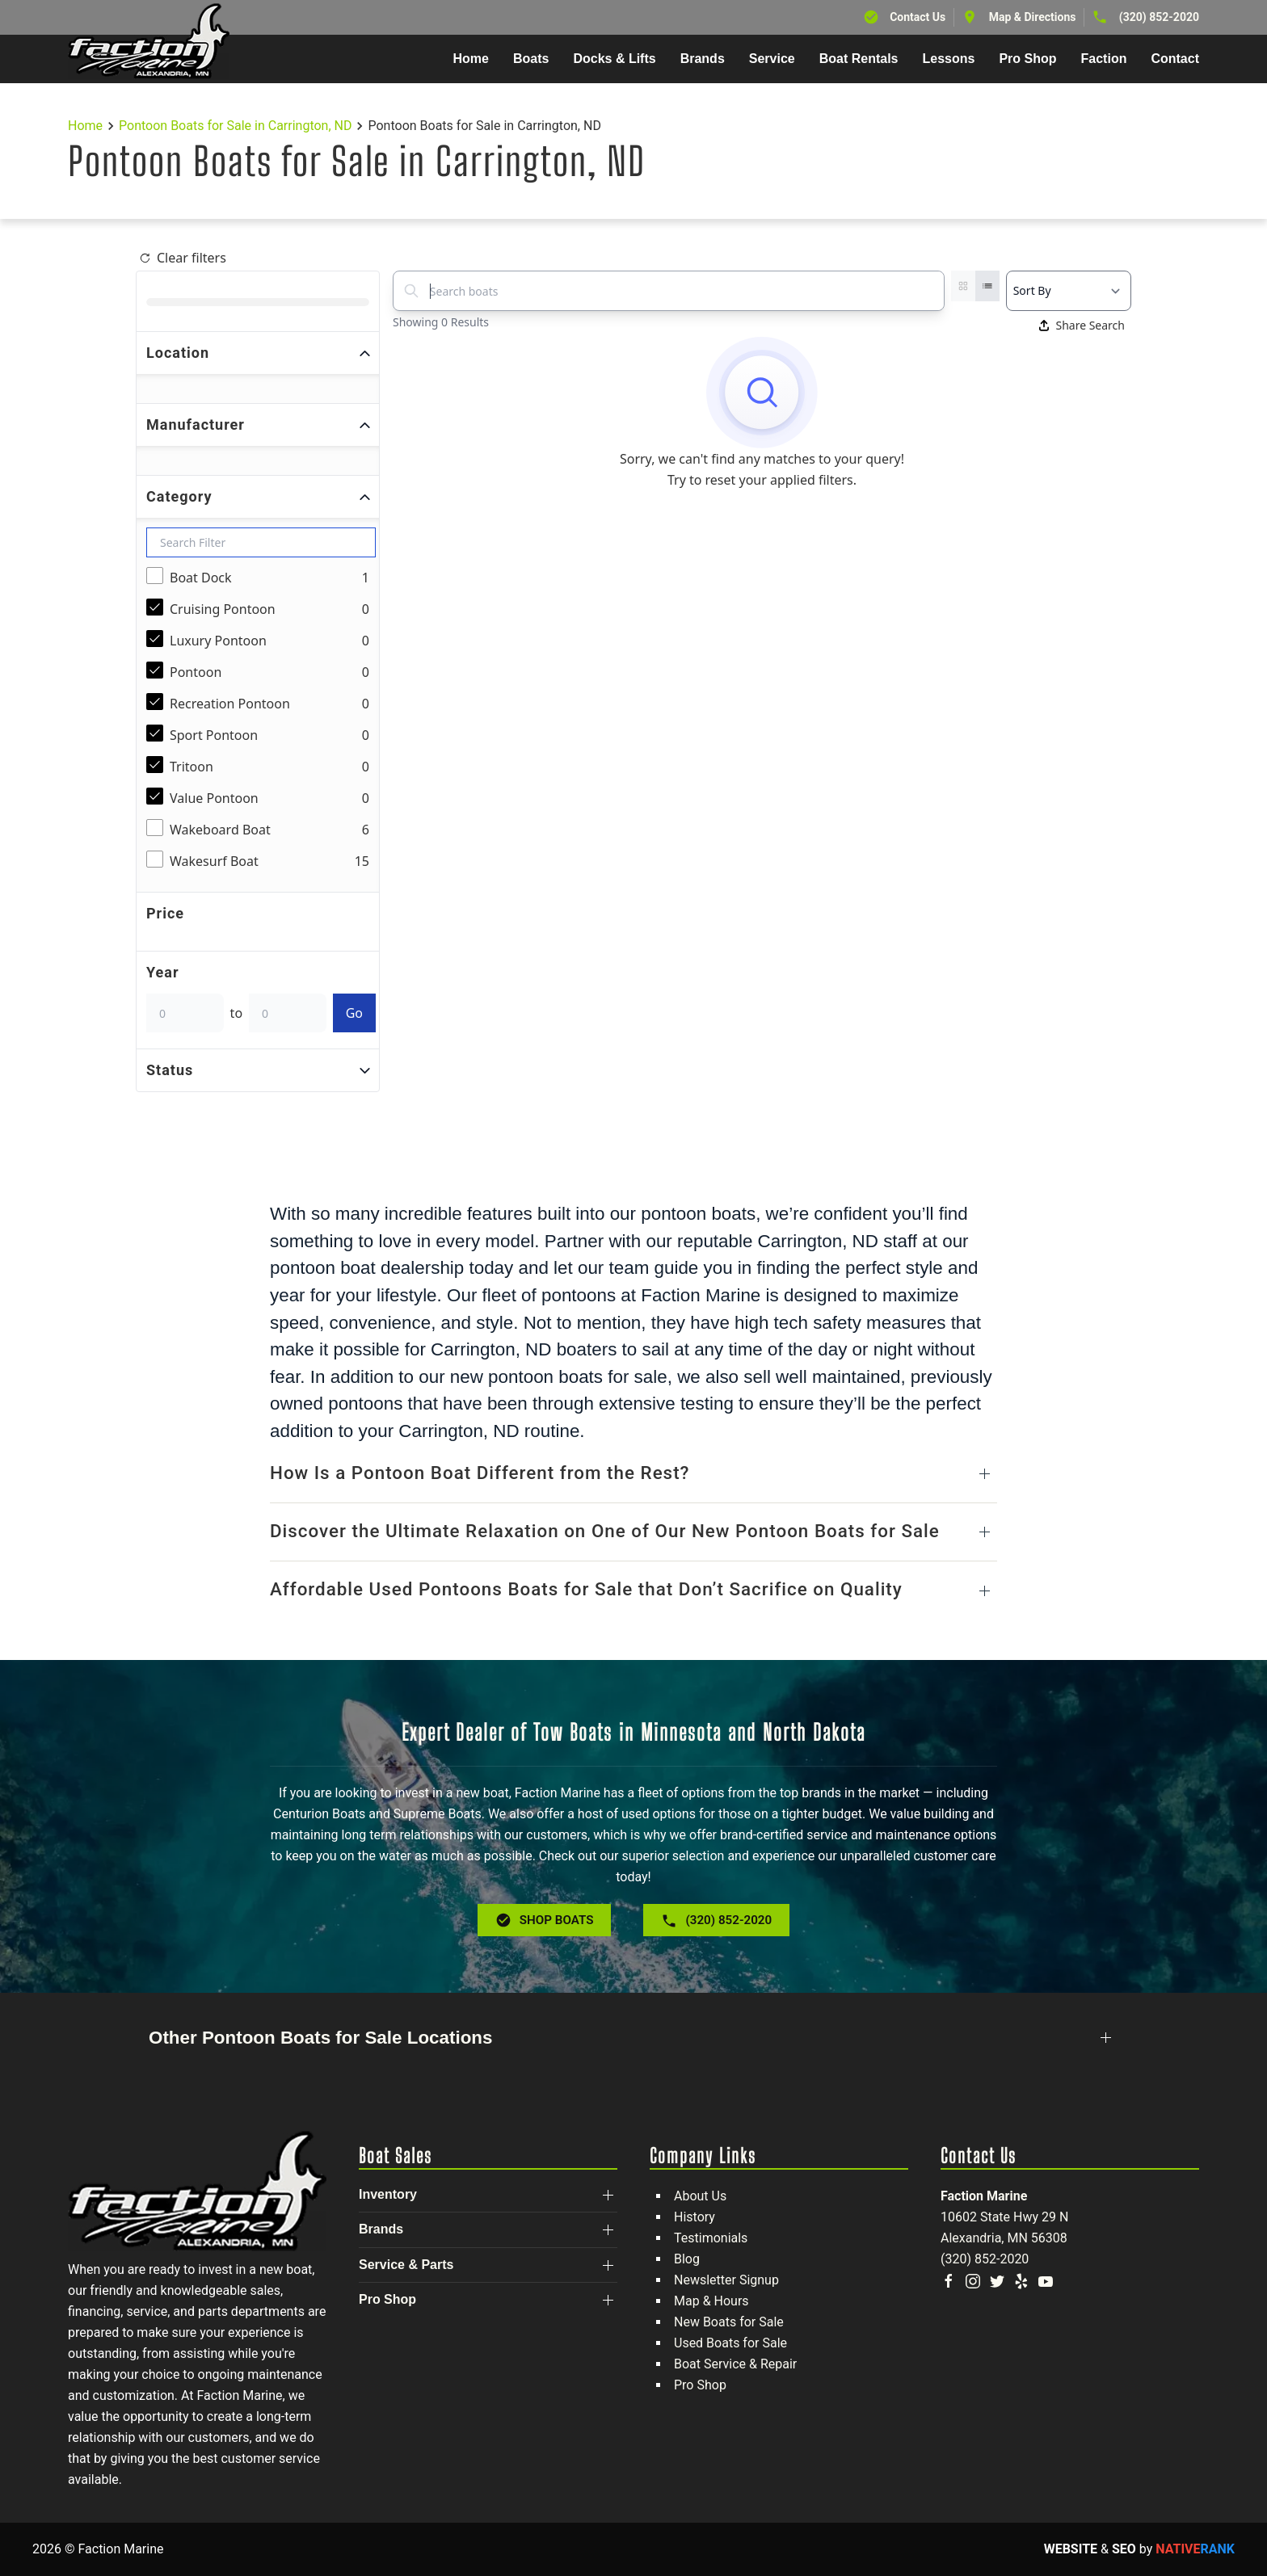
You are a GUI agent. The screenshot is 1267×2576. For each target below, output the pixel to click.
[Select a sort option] (1068, 291)
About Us (700, 2196)
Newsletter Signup (726, 2280)
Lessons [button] (949, 58)
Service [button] (772, 58)
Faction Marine (984, 2196)
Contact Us (917, 17)
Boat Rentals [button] (859, 58)
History (694, 2217)
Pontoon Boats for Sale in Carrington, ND (235, 125)
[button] (633, 1473)
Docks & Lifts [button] (614, 58)
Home (471, 58)
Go (354, 1013)
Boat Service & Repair (735, 2364)
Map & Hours (711, 2301)
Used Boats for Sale (730, 2343)
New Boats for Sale (729, 2322)
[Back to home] (148, 41)
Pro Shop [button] (1027, 58)
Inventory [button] (388, 2194)
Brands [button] (702, 58)
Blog (687, 2259)
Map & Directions (1032, 17)
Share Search (1082, 325)
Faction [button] (1104, 58)
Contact (1175, 58)
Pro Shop (700, 2385)
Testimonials (710, 2238)
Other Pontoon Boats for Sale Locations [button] (320, 2038)
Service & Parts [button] (406, 2264)
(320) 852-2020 (1159, 17)
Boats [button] (531, 58)
